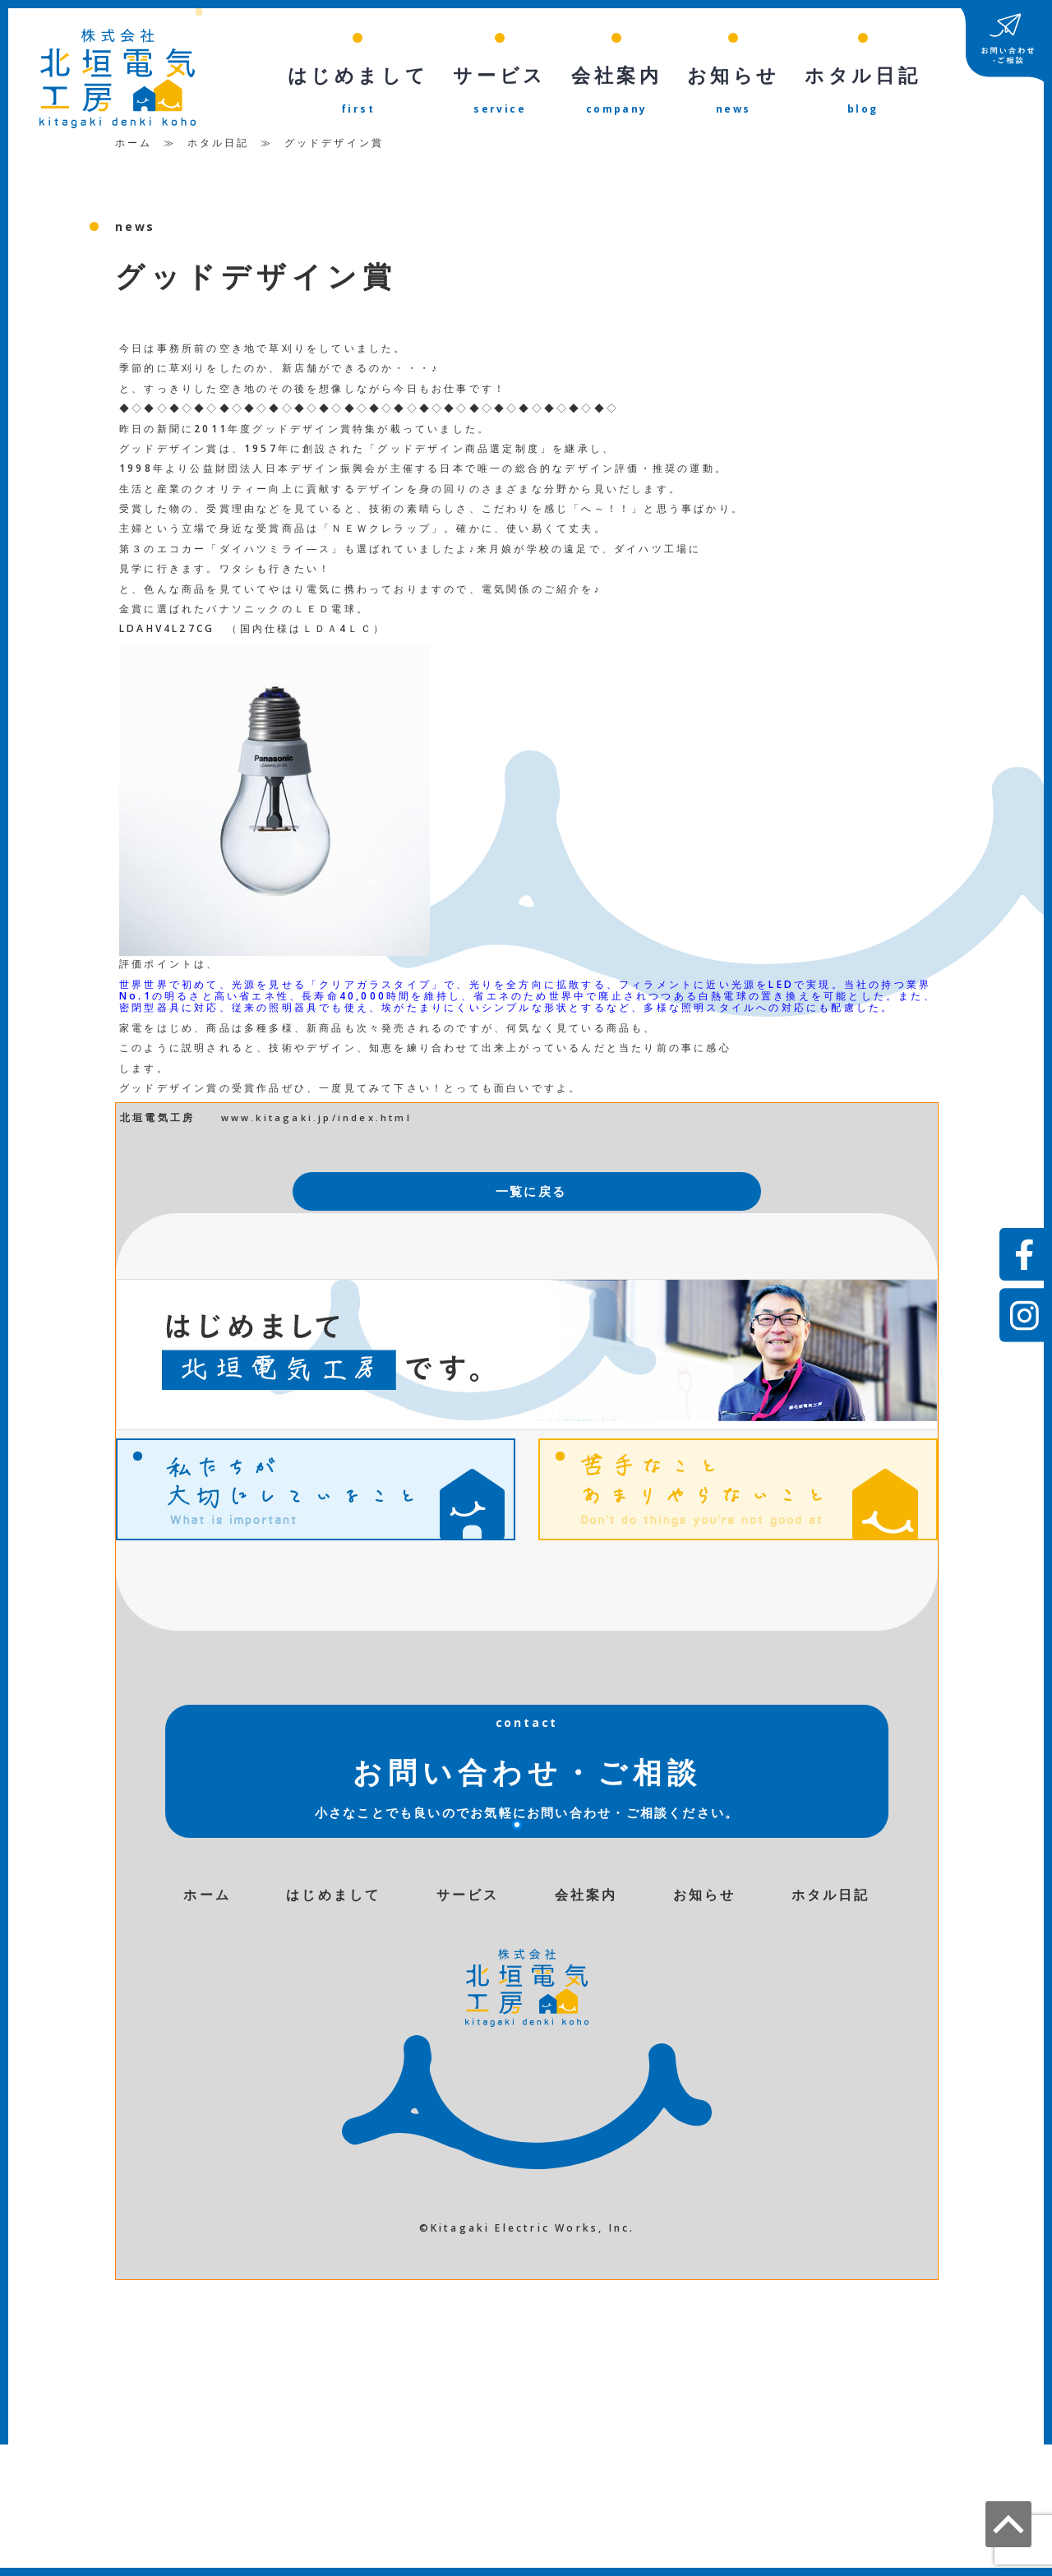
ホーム (134, 147)
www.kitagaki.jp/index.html (316, 1121)
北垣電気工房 (157, 1122)
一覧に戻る (530, 1196)
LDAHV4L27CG (167, 632)
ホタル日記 (218, 147)
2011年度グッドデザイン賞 (273, 432)
